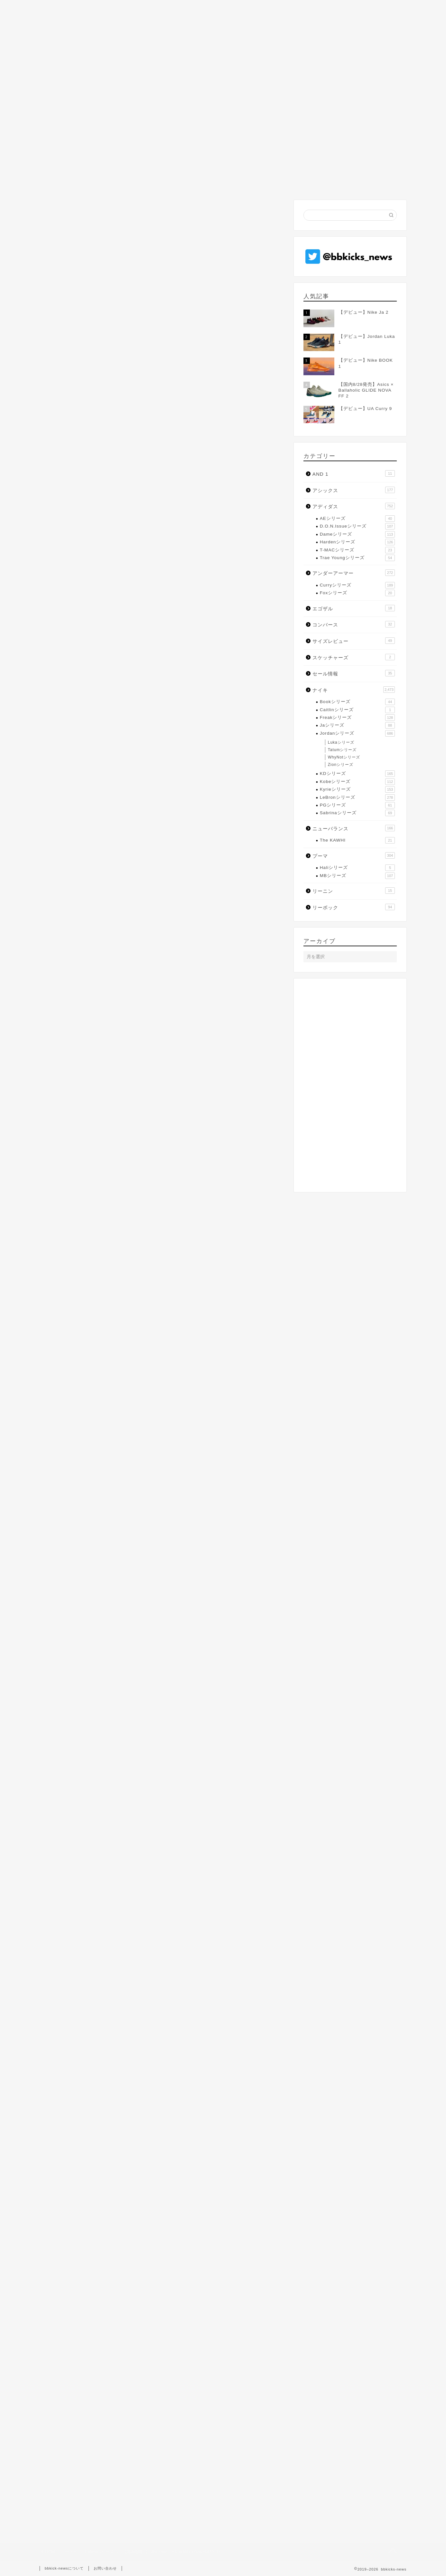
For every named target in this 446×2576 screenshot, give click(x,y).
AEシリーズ (357, 518)
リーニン (353, 890)
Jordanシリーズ (357, 733)
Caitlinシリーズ (357, 710)
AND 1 (353, 473)
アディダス (353, 506)
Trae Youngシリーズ (357, 558)
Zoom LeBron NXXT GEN (75, 2100)
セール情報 (353, 673)
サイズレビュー (353, 640)
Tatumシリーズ (342, 750)
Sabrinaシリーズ (357, 813)
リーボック (353, 907)
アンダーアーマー (353, 572)
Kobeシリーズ (357, 781)
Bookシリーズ (357, 702)
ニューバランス (353, 828)
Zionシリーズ (340, 764)
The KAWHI (357, 840)
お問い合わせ (105, 2568)
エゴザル (353, 608)
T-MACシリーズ (357, 550)
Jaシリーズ (357, 725)
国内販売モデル (160, 2100)
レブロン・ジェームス (121, 2100)
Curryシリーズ (357, 585)
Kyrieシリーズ (357, 789)
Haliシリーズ (357, 867)
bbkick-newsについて (64, 2568)
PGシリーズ (357, 805)
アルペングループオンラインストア (127, 610)
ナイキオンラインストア (113, 601)
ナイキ (353, 689)
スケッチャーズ (353, 657)
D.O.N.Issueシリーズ (357, 526)
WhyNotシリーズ (344, 757)
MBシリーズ (357, 876)
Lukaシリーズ (341, 742)
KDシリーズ (357, 773)
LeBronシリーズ (65, 116)
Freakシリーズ (357, 717)
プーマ (353, 855)
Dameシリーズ (357, 534)
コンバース (353, 624)
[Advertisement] (161, 251)
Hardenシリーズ (357, 542)
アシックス (353, 490)
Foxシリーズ (357, 593)
